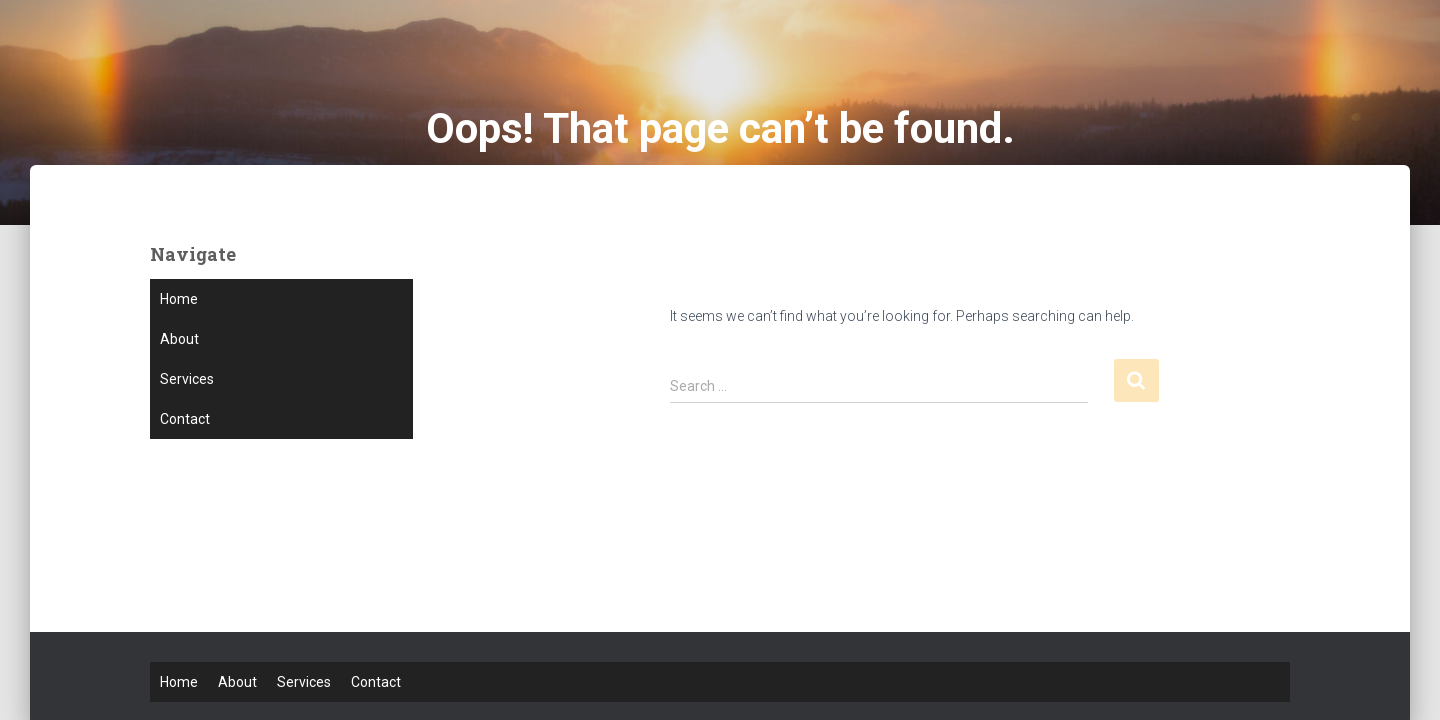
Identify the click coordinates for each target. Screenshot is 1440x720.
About (179, 339)
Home (179, 299)
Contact (185, 419)
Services (187, 379)
